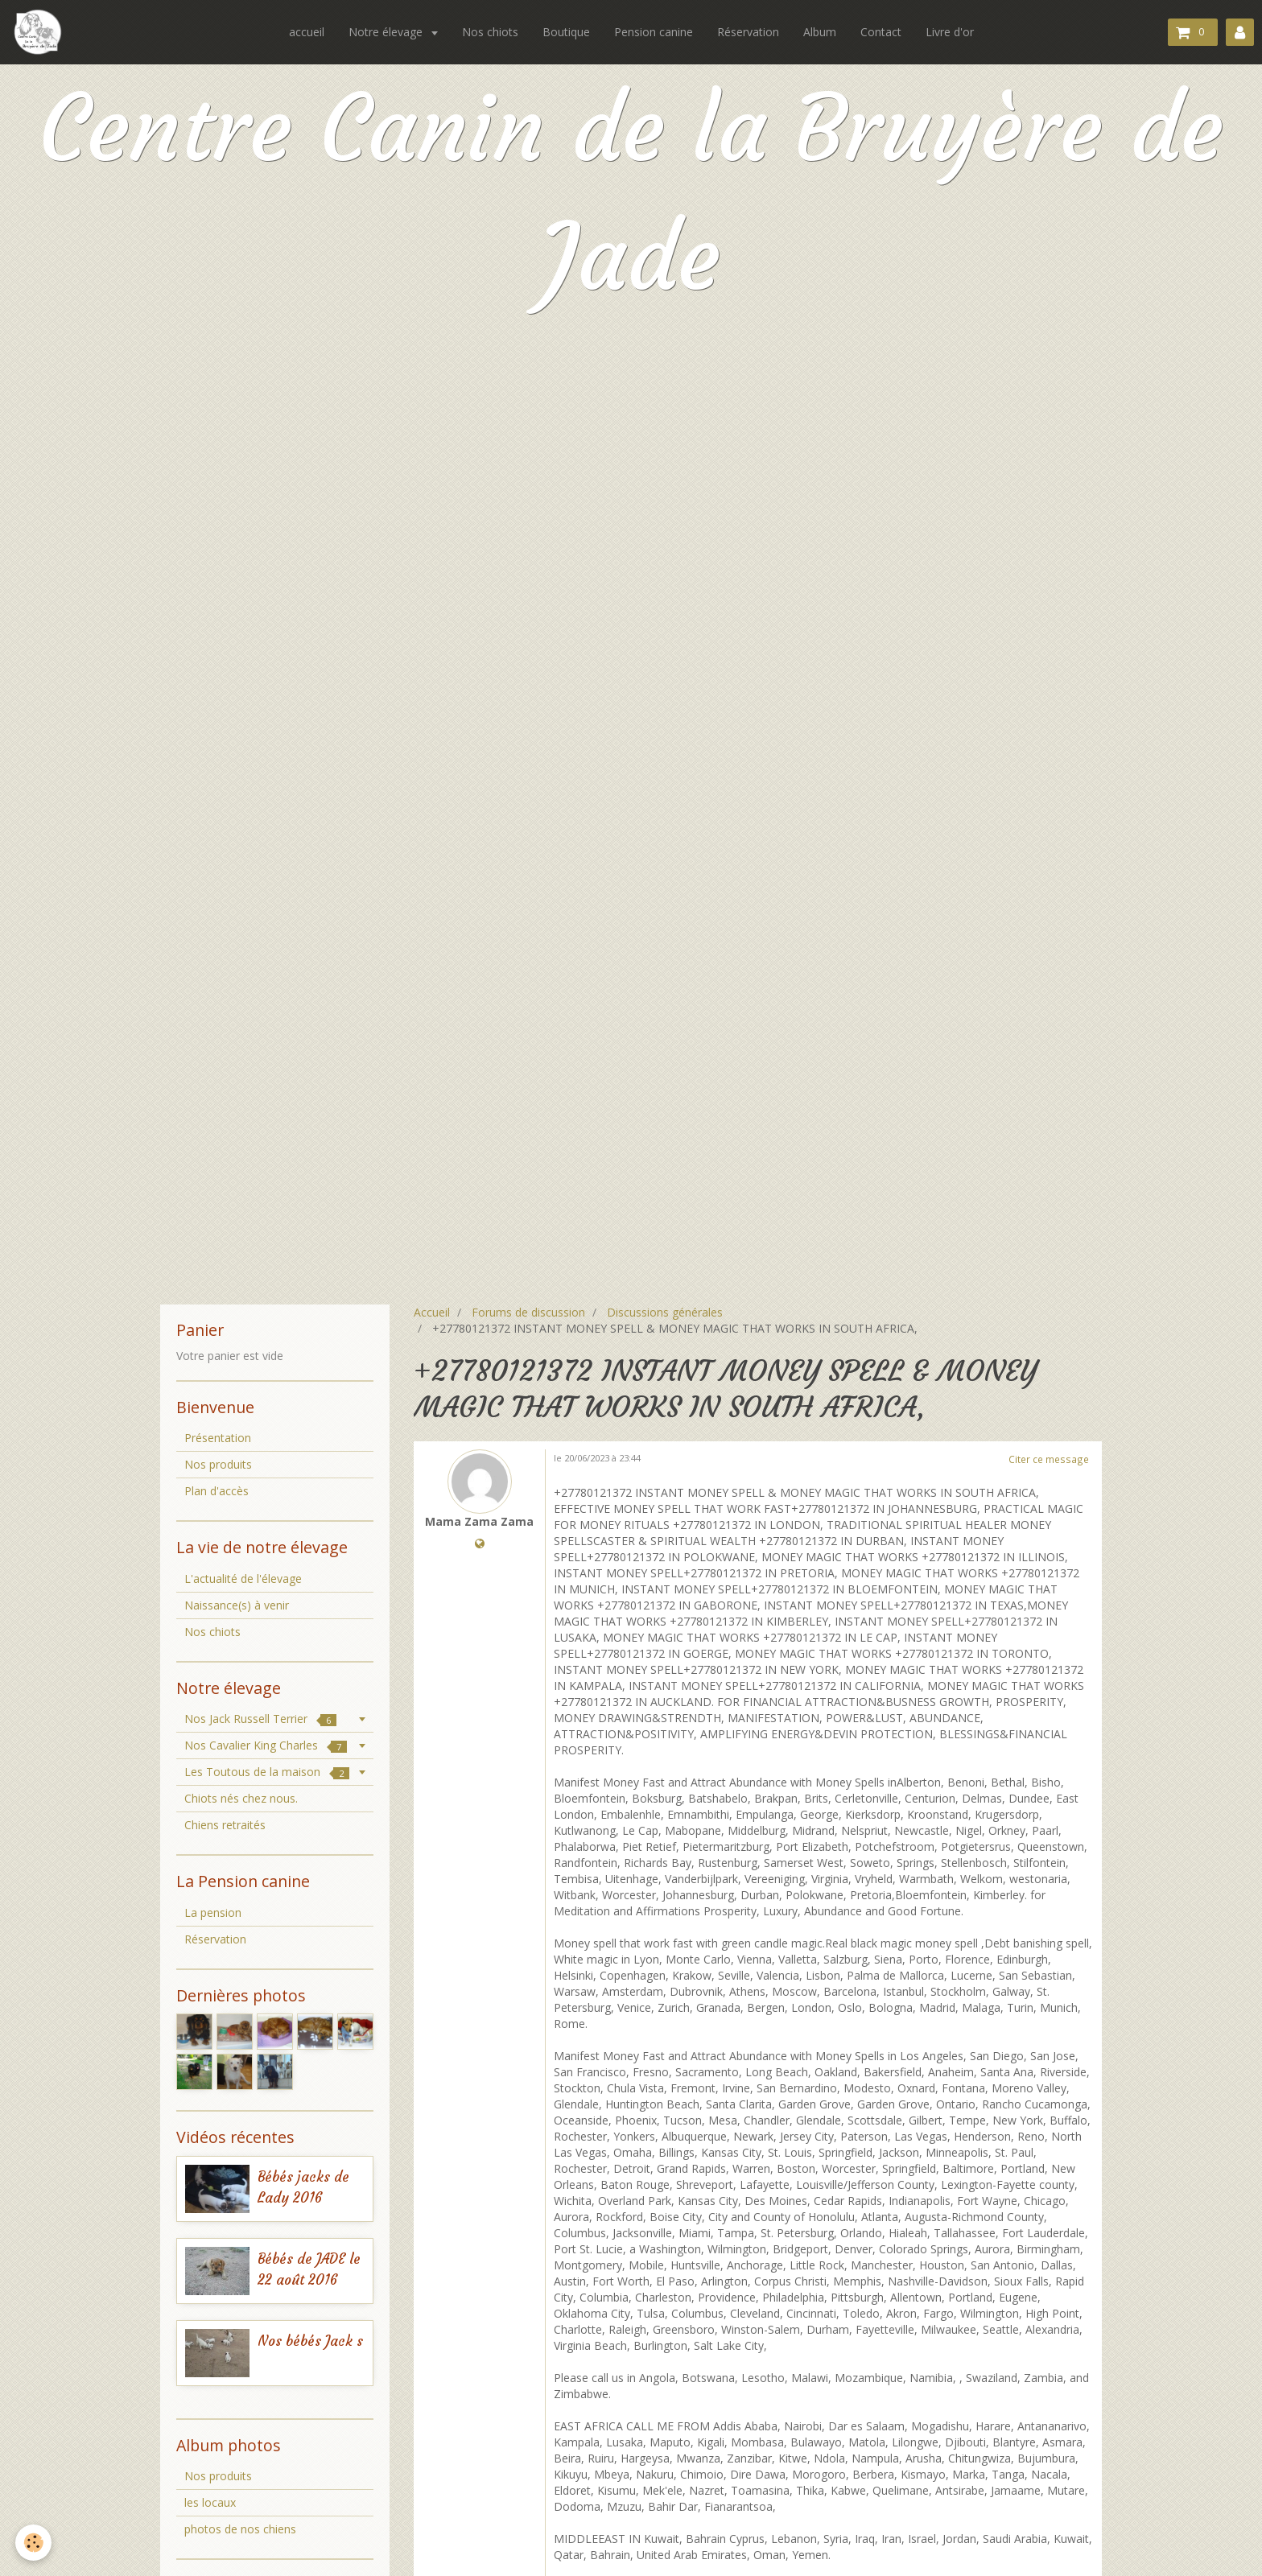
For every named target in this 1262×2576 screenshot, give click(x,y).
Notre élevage (387, 31)
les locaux (210, 2502)
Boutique (566, 31)
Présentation (217, 1437)
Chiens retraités (225, 1824)
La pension (212, 1912)
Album (819, 31)
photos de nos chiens (240, 2529)
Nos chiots (490, 31)
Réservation (748, 31)
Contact (880, 31)
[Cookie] (34, 2542)
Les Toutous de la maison (266, 1771)
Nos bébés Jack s (310, 2341)
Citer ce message (1048, 1459)
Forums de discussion (528, 1312)
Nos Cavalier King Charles (265, 1745)
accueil (306, 31)
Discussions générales (665, 1312)
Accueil (432, 1312)
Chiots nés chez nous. (241, 1798)
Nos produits (218, 1464)
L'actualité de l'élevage (243, 1578)
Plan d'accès (216, 1490)
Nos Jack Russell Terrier (260, 1718)
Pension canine (653, 31)
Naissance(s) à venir (236, 1605)
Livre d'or (950, 31)
